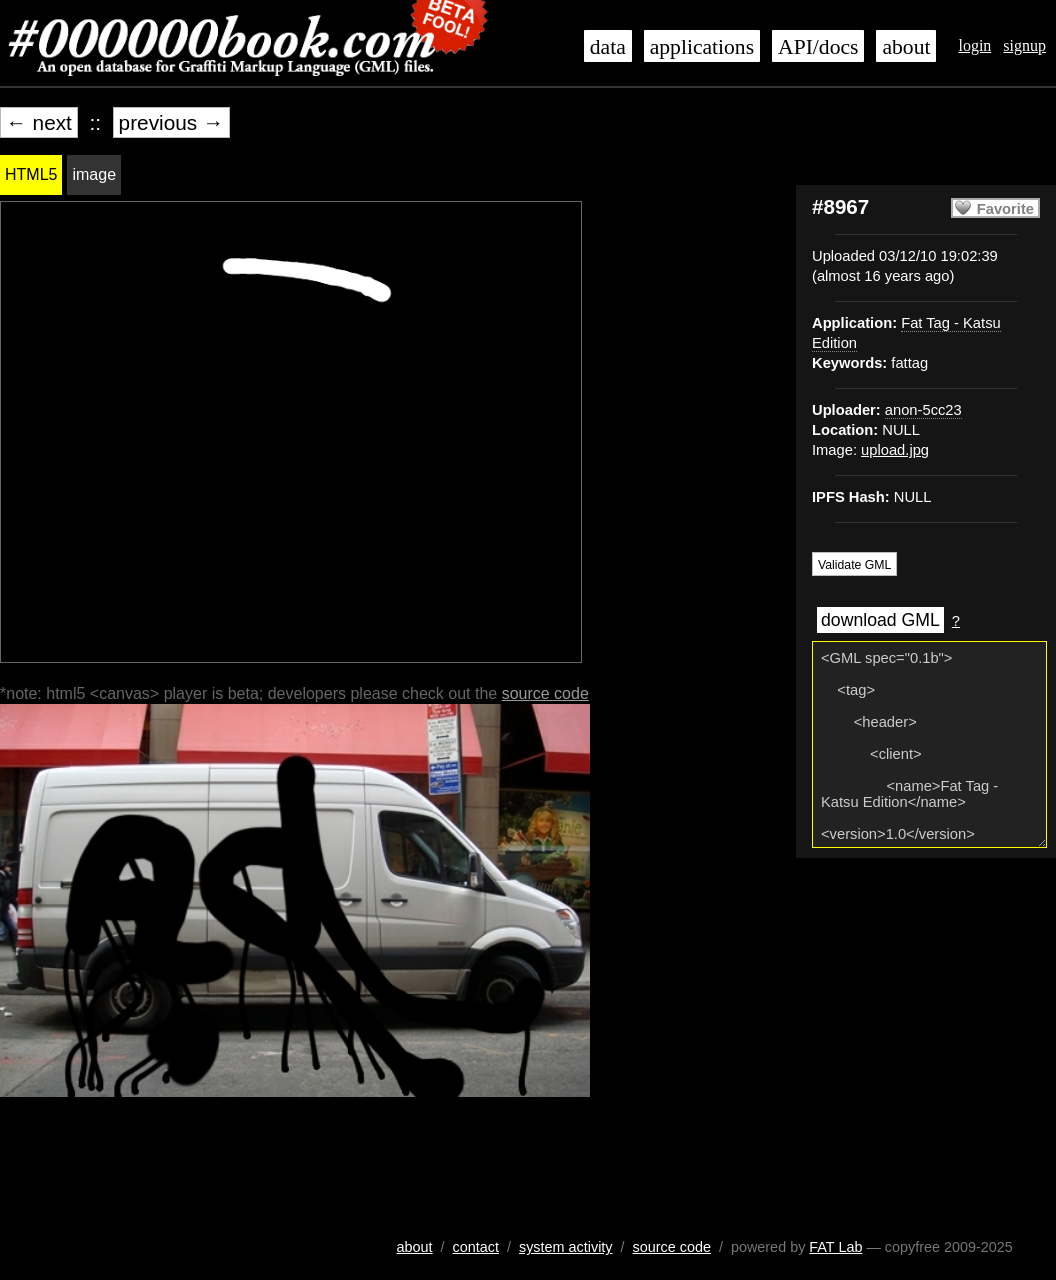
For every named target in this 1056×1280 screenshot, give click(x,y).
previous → (171, 122)
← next (39, 122)
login (974, 45)
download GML (880, 620)
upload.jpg (895, 450)
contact (476, 1247)
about (906, 47)
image (94, 174)
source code (545, 693)
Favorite (1005, 209)
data (608, 47)
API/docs (818, 47)
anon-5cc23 (923, 410)
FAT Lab (835, 1247)
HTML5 (31, 174)
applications (702, 47)
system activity (566, 1247)
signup (1024, 45)
